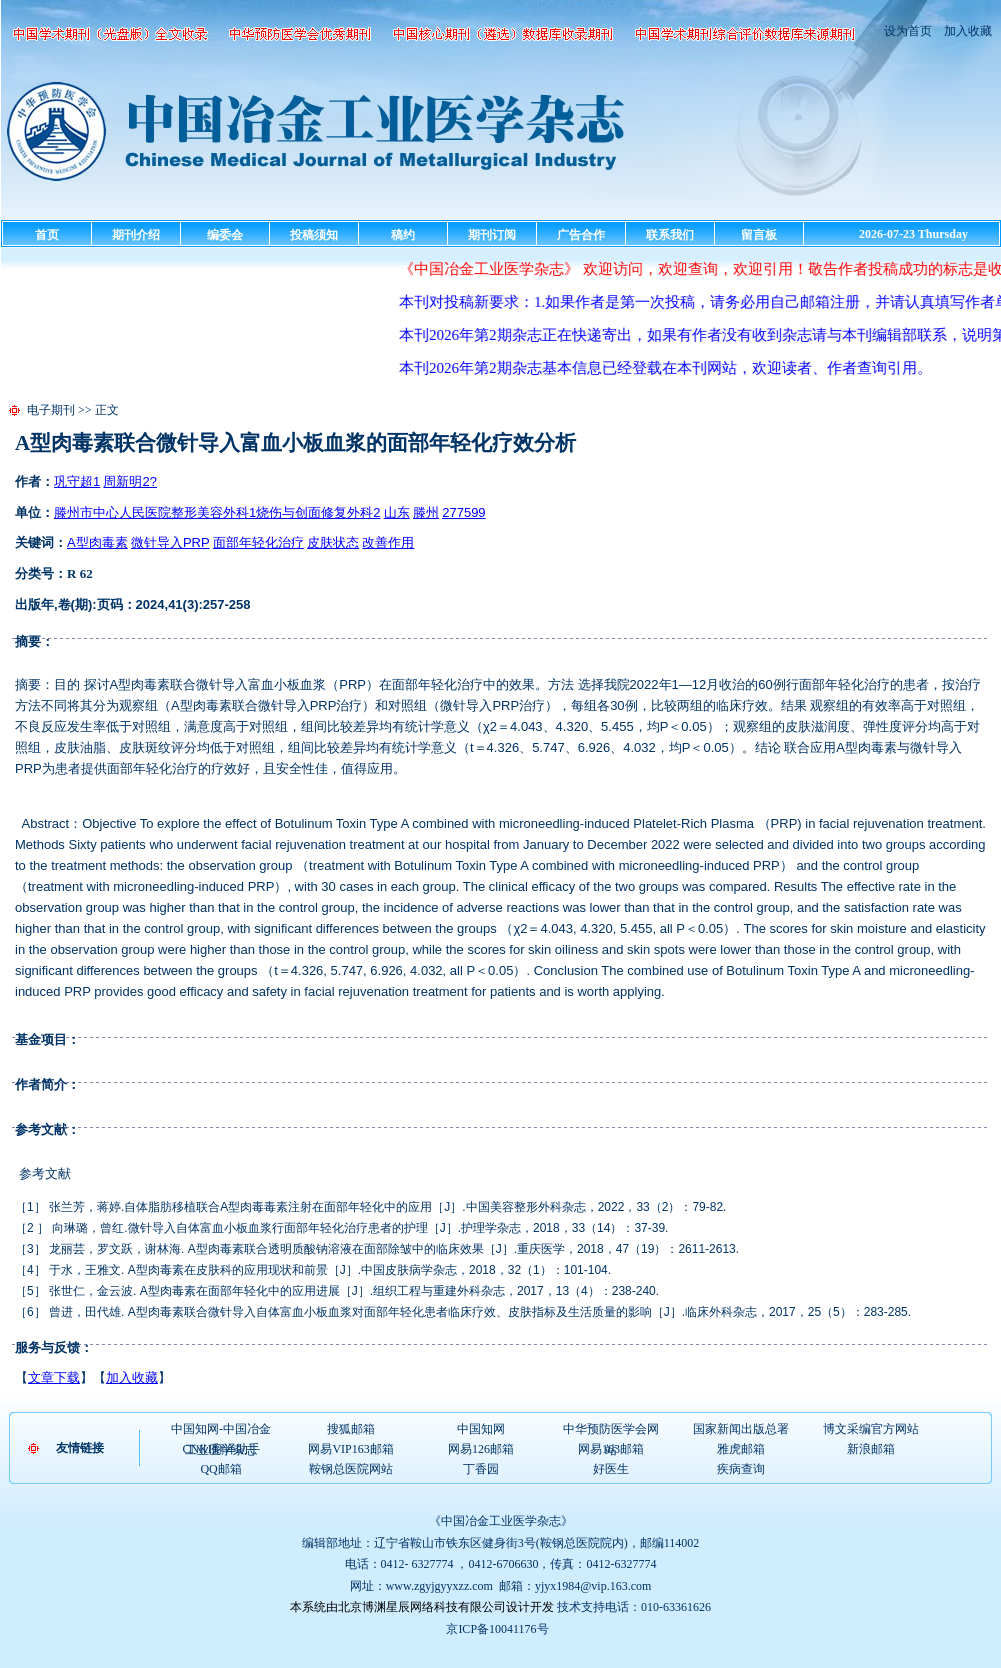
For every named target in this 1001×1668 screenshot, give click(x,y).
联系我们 (670, 235)
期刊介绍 (136, 235)
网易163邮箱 (611, 1449)
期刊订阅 (492, 235)
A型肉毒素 (97, 542)
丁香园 (481, 1469)
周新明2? (129, 481)
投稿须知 (314, 235)
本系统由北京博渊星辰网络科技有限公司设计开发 (422, 1607)
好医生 (611, 1469)
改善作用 (388, 542)
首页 (47, 235)
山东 (397, 512)
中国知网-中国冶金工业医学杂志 (221, 1430)
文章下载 (54, 1377)
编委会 (225, 235)
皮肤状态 (333, 542)
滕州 (426, 512)
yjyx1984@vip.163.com (593, 1586)
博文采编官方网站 (871, 1429)
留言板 (759, 235)
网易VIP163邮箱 (350, 1449)
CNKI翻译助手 (220, 1449)
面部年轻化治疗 (258, 542)
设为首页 (908, 31)
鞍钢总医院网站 (351, 1469)
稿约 (403, 235)
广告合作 (581, 235)
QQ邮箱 (220, 1469)
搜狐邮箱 (351, 1429)
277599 (463, 512)
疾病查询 (741, 1469)
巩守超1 (77, 481)
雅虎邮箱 (741, 1449)
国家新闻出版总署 (741, 1429)
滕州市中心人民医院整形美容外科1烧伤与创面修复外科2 (217, 512)
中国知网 (481, 1429)
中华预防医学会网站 (611, 1430)
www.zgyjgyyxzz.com (439, 1586)
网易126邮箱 (481, 1449)
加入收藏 (966, 31)
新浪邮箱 (871, 1449)
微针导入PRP (170, 542)
